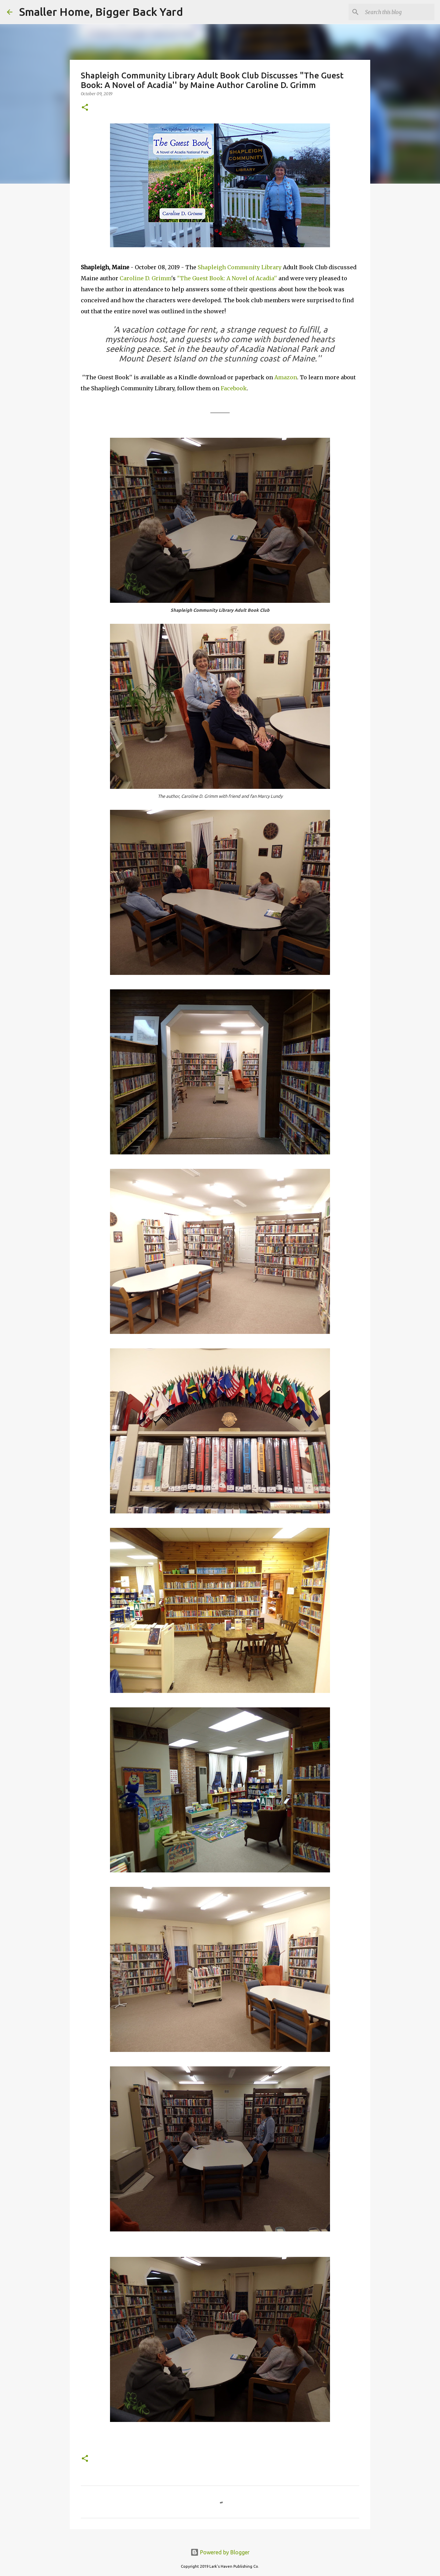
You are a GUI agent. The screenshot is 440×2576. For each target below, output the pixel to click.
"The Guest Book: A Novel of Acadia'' (227, 278)
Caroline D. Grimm (145, 278)
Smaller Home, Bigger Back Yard (101, 12)
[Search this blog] (398, 12)
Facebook (234, 388)
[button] (85, 107)
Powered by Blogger (220, 2552)
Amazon (285, 377)
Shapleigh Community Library (240, 267)
